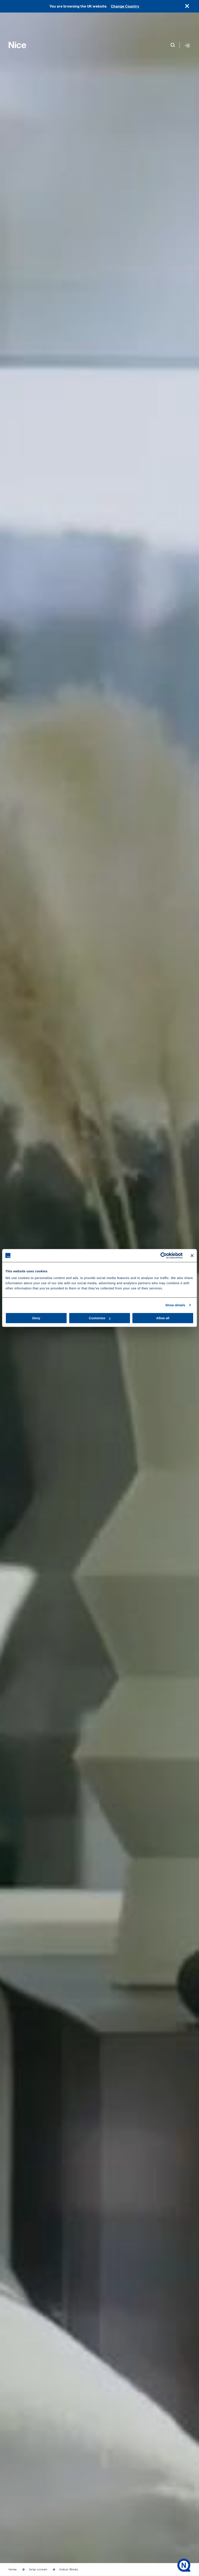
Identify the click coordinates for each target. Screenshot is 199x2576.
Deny (36, 1318)
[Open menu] (186, 20)
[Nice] (17, 20)
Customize (100, 1318)
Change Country (125, 6)
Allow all (162, 1318)
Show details (175, 1305)
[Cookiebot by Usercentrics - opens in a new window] (164, 1255)
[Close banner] (192, 1255)
